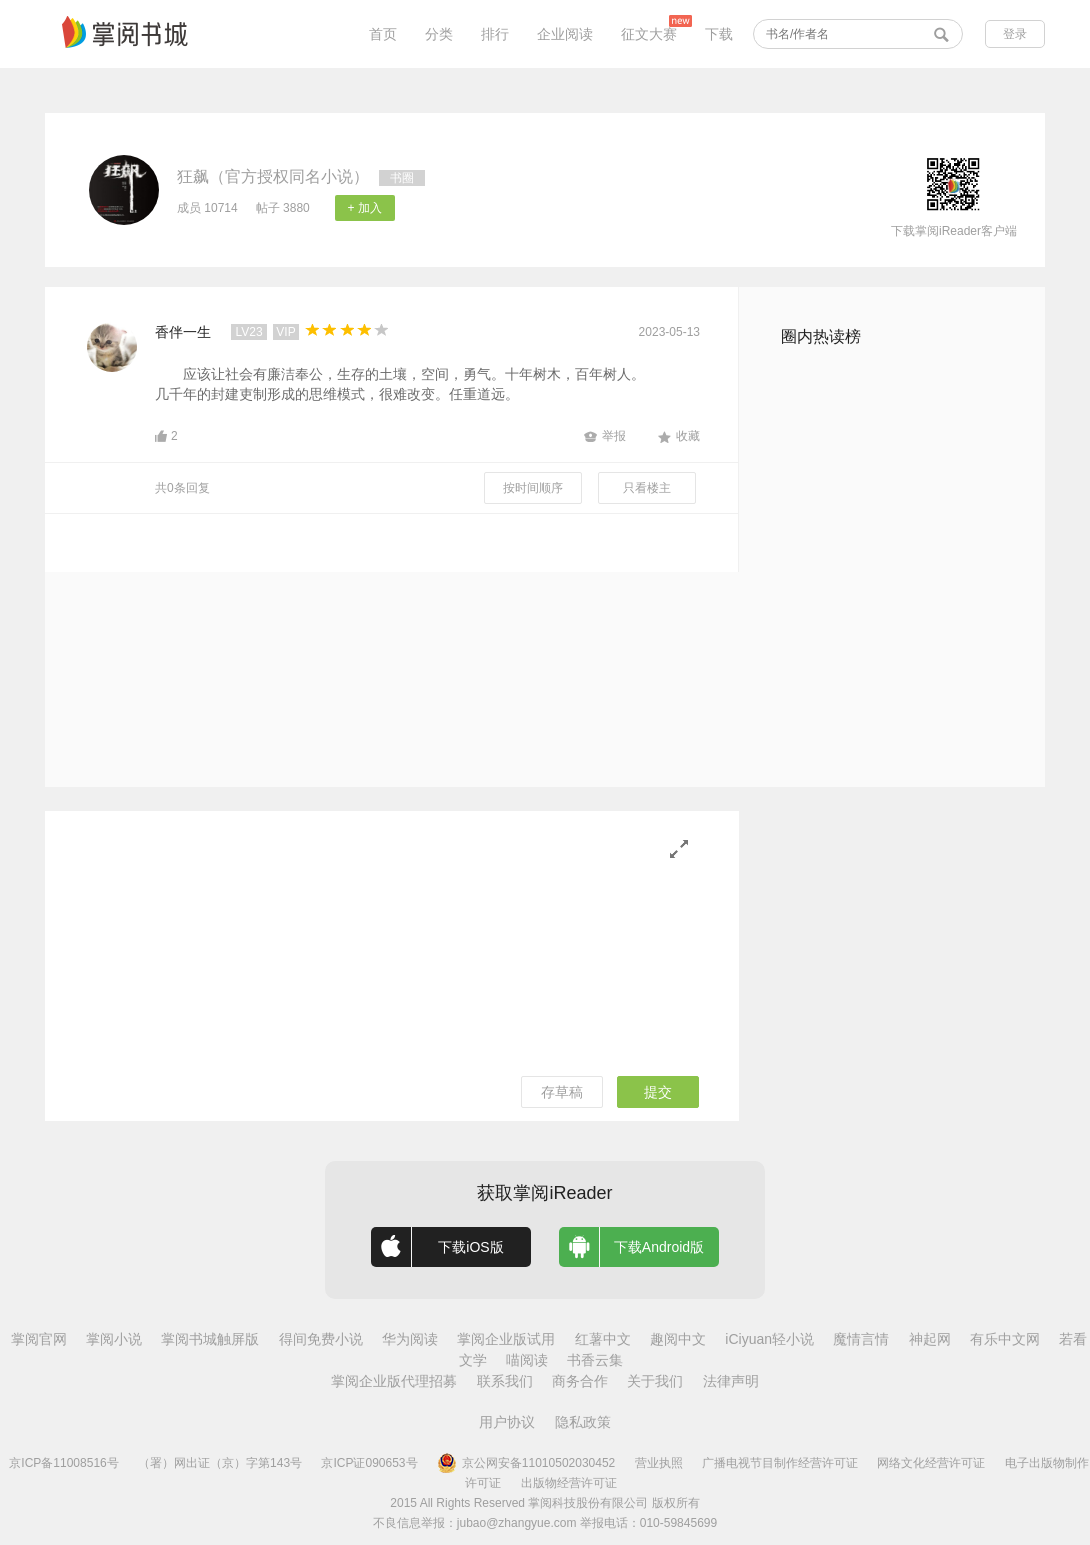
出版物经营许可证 (569, 1483)
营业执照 (659, 1463)
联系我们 (505, 1381)
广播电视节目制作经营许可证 (780, 1463)
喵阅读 (527, 1360)
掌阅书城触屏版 (210, 1339)
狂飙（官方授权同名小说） (273, 176)
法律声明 (731, 1381)
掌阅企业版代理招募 (394, 1381)
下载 (719, 34)
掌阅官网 (39, 1339)
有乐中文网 (1005, 1339)
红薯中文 (603, 1339)
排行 (495, 34)
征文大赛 (649, 34)
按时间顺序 (533, 488)
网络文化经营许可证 (931, 1463)
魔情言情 (861, 1339)
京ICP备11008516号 (63, 1463)
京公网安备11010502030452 (526, 1463)
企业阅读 (565, 34)
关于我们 (655, 1381)
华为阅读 (410, 1339)
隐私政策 (583, 1422)
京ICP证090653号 (369, 1463)
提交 (658, 1092)
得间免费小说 (321, 1339)
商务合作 (580, 1381)
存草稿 (562, 1092)
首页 (383, 34)
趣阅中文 (678, 1339)
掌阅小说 (114, 1339)
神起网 (930, 1339)
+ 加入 (365, 208)
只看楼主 (647, 488)
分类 (439, 34)
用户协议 (507, 1422)
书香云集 (595, 1360)
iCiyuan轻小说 (769, 1339)
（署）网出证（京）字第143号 (220, 1463)
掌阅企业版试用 (506, 1339)
